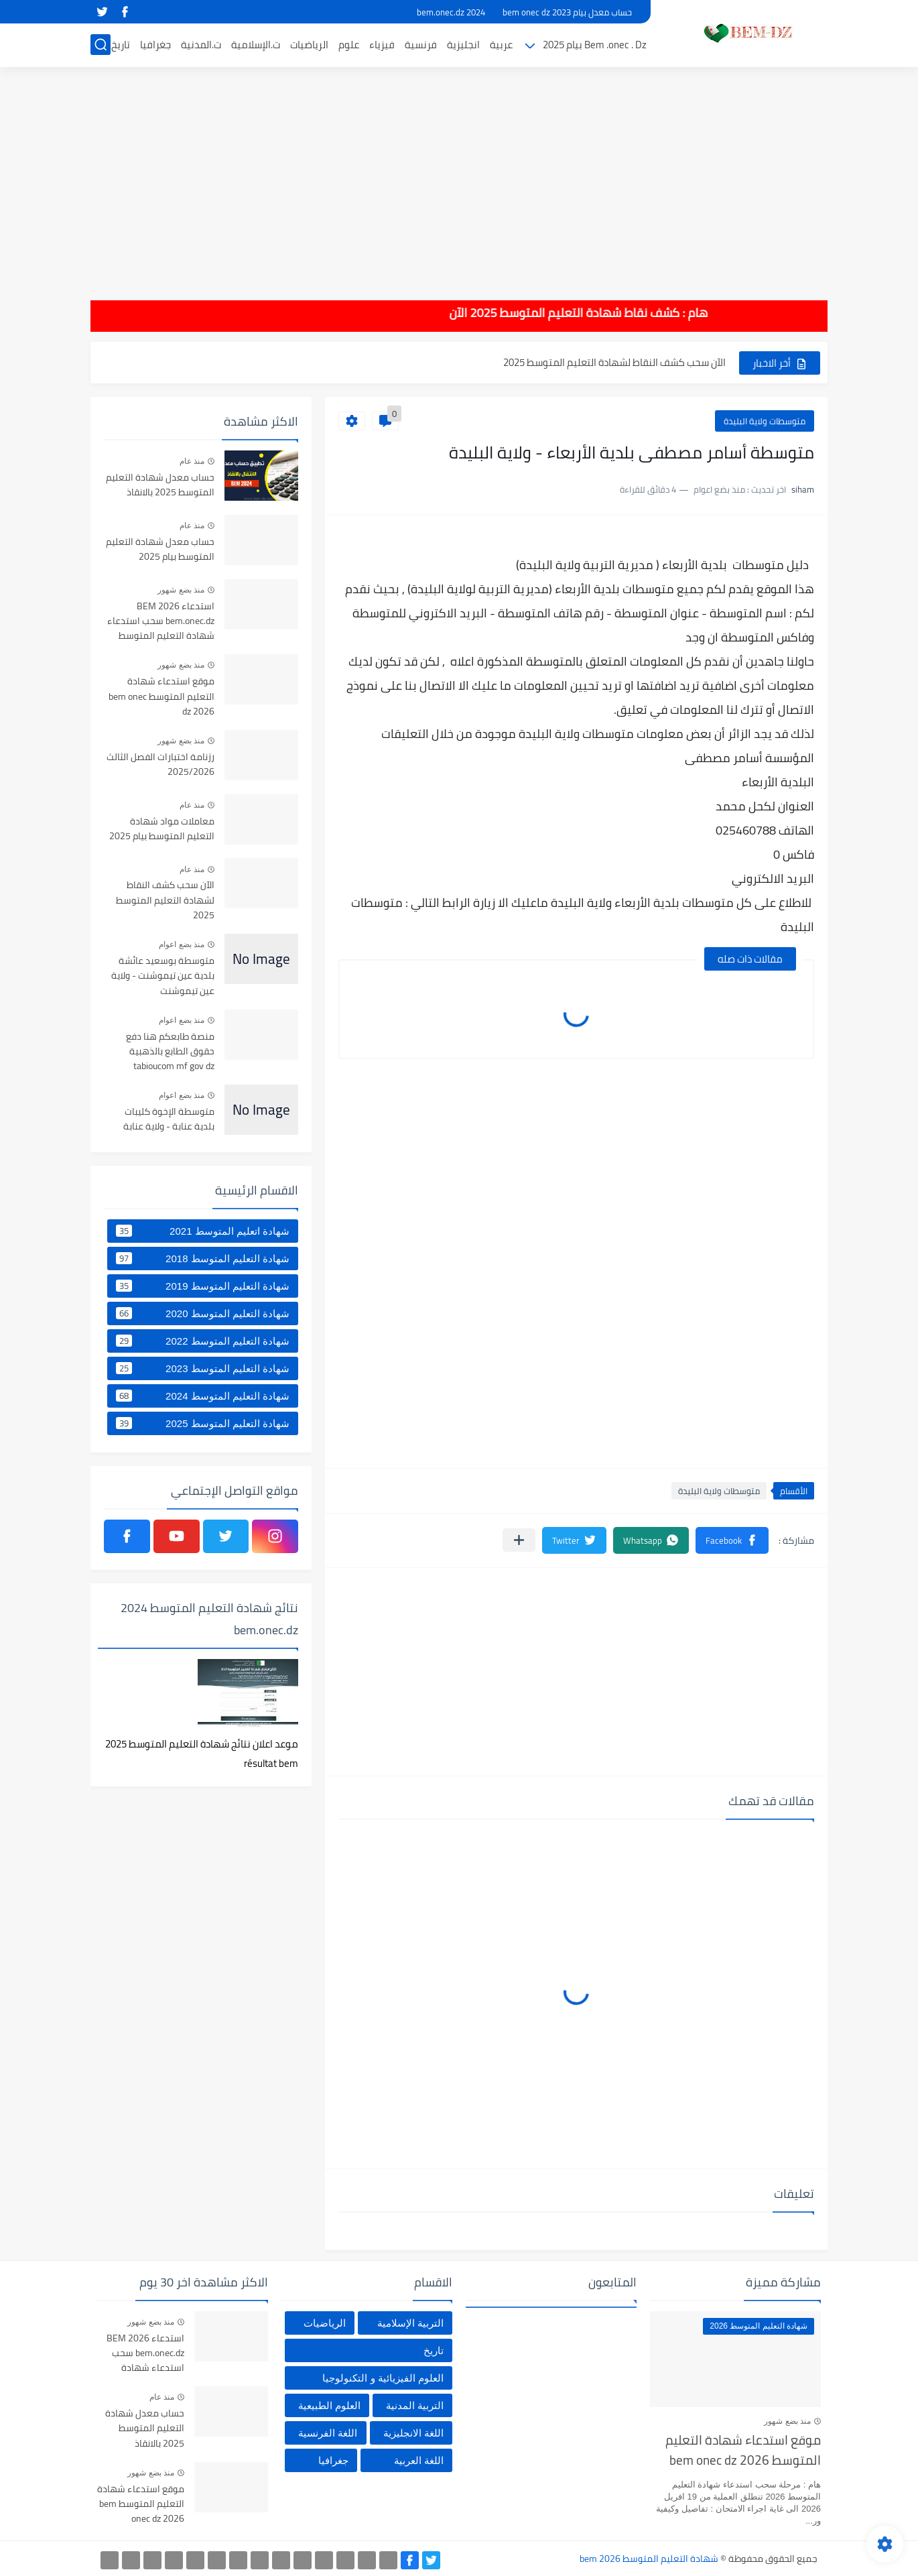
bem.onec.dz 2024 (451, 12)
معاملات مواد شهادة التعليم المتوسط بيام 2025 (161, 829)
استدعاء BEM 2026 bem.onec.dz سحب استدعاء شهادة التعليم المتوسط (160, 622)
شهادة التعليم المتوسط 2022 (202, 1341)
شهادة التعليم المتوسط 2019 (202, 1286)
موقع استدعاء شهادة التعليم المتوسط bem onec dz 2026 (161, 697)
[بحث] (100, 44)
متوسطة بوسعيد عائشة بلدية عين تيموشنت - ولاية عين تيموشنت (162, 976)
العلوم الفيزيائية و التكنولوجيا (383, 2378)
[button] (732, 1540)
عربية (501, 44)
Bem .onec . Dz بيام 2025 (595, 44)
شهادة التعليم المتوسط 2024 (202, 1396)
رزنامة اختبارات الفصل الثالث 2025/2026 (160, 764)
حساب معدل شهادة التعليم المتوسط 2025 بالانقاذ (160, 485)
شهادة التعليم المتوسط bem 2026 (649, 2558)
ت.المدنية (201, 44)
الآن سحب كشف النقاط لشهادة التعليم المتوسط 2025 (614, 362)
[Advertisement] (459, 174)
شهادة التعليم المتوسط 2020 (202, 1313)
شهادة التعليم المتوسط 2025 (202, 1423)
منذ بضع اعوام (181, 944)
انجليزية (463, 44)
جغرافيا (155, 44)
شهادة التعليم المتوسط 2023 (202, 1368)
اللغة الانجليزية (413, 2433)
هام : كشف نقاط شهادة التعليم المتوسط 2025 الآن (545, 313)
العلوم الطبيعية (329, 2405)
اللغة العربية (419, 2460)
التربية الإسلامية (410, 2323)
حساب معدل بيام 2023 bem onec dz (567, 12)
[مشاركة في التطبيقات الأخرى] (519, 1540)
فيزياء (382, 44)
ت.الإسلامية (255, 44)
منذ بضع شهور (180, 590)
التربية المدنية (415, 2405)
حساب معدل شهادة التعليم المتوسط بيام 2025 (160, 549)
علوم (348, 44)
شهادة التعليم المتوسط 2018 (202, 1258)
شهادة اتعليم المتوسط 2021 (202, 1231)
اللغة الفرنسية (327, 2433)
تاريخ (120, 44)
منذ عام (192, 461)
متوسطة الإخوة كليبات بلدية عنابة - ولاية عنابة (168, 1119)
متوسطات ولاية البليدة (764, 421)
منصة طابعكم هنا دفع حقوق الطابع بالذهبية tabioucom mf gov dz (170, 1052)
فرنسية (421, 44)
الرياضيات (309, 44)
